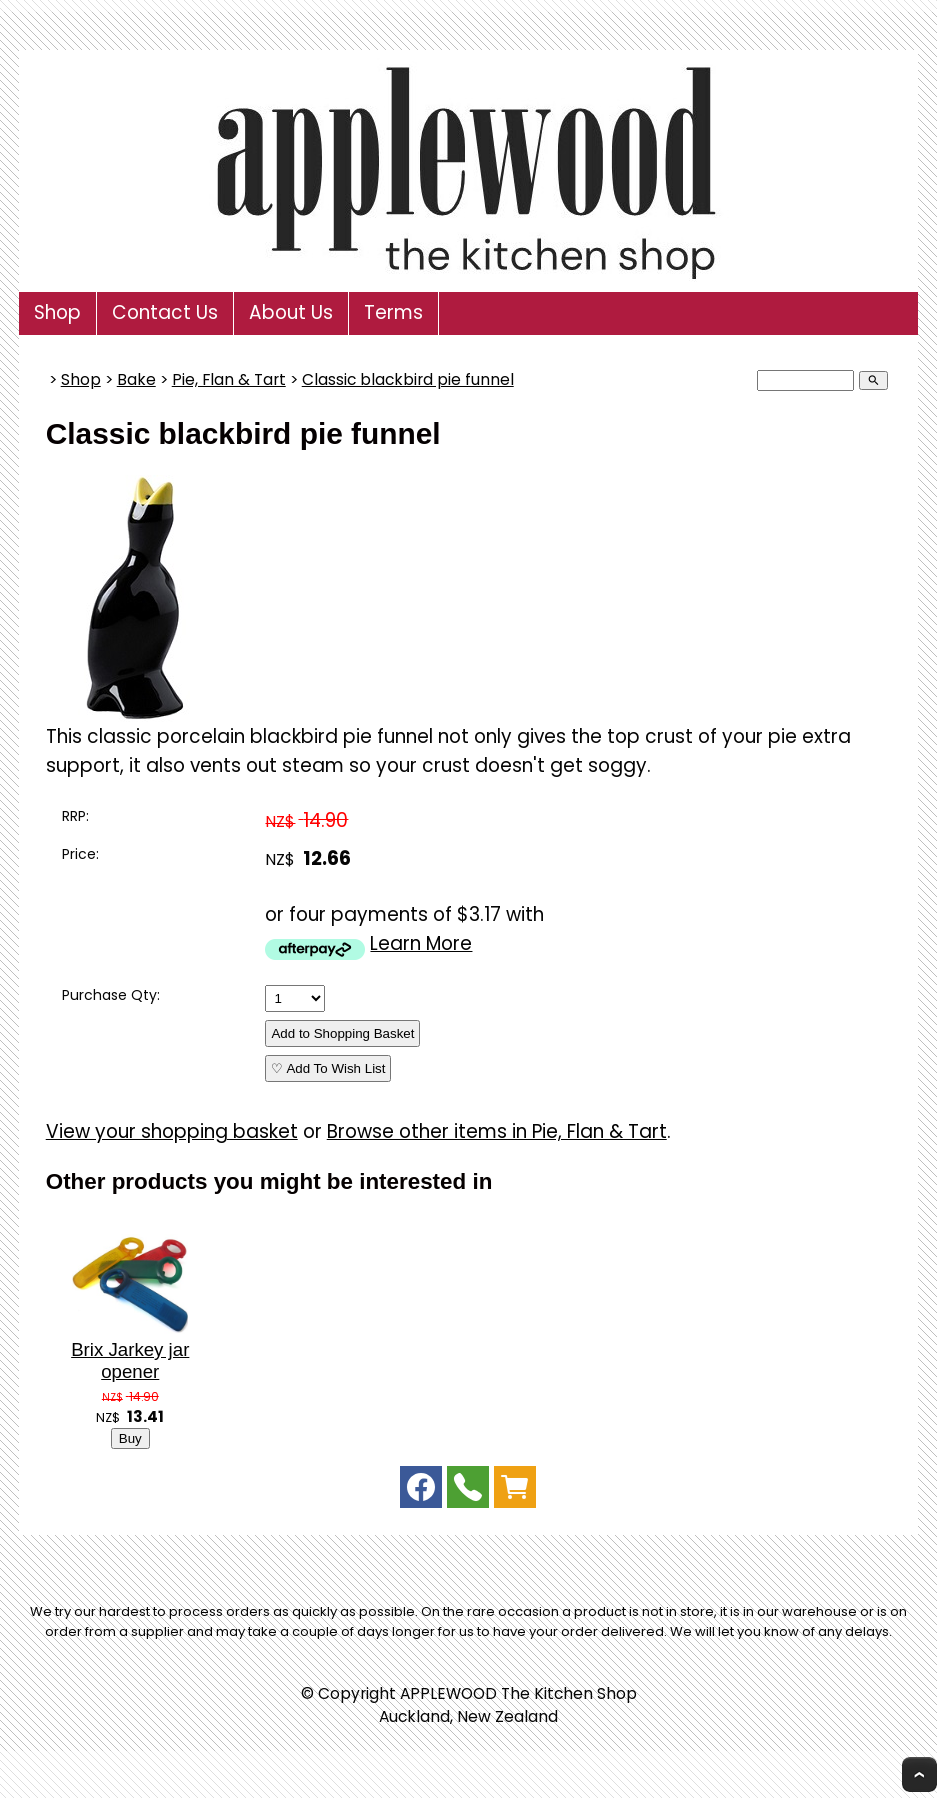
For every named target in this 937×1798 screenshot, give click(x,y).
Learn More (421, 943)
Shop (57, 312)
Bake (136, 379)
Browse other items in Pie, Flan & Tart (497, 1131)
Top (919, 1774)
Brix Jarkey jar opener (130, 1360)
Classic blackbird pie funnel (408, 379)
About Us (291, 312)
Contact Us (165, 312)
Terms (393, 312)
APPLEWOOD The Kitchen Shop (518, 1693)
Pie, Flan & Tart (229, 379)
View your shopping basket (172, 1131)
